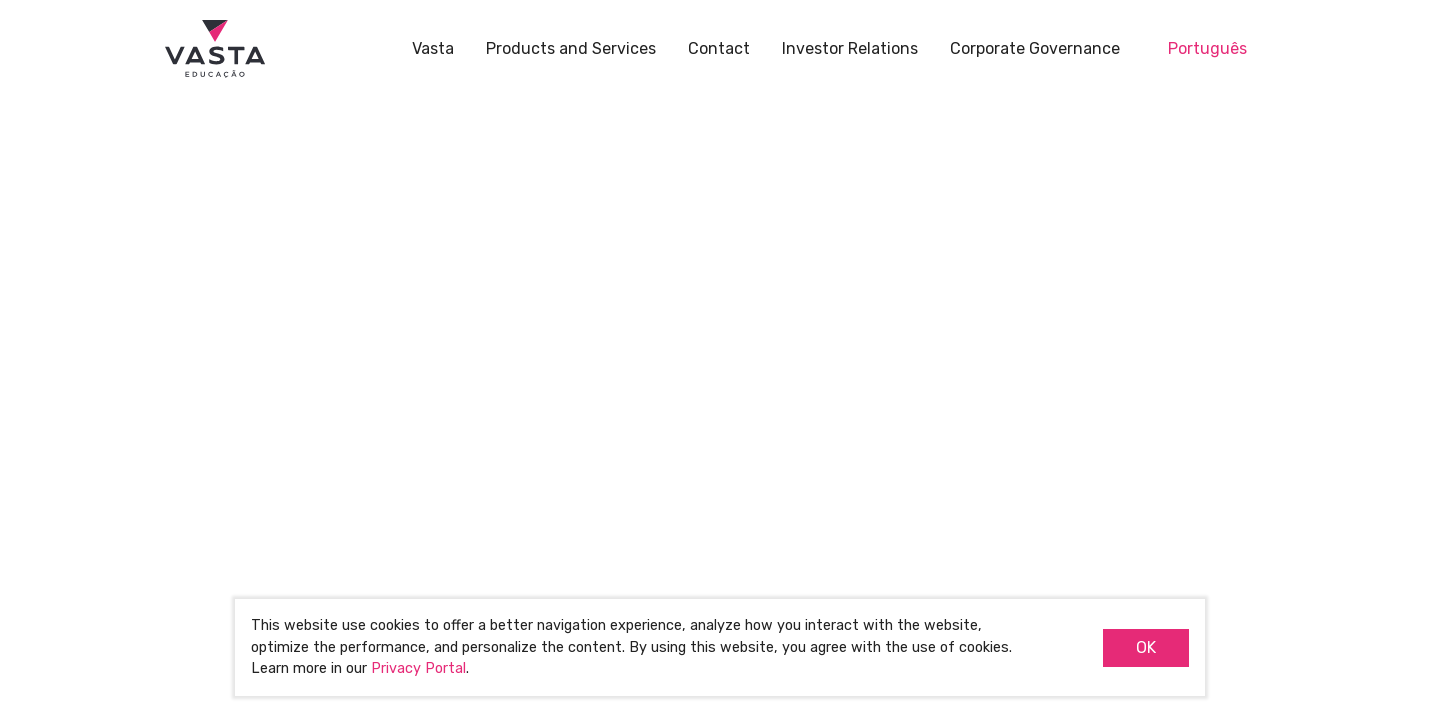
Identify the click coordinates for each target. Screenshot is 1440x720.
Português (1207, 48)
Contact (719, 48)
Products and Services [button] (571, 48)
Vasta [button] (433, 48)
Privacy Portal (418, 668)
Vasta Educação (215, 50)
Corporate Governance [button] (1035, 48)
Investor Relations (850, 48)
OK (1146, 647)
